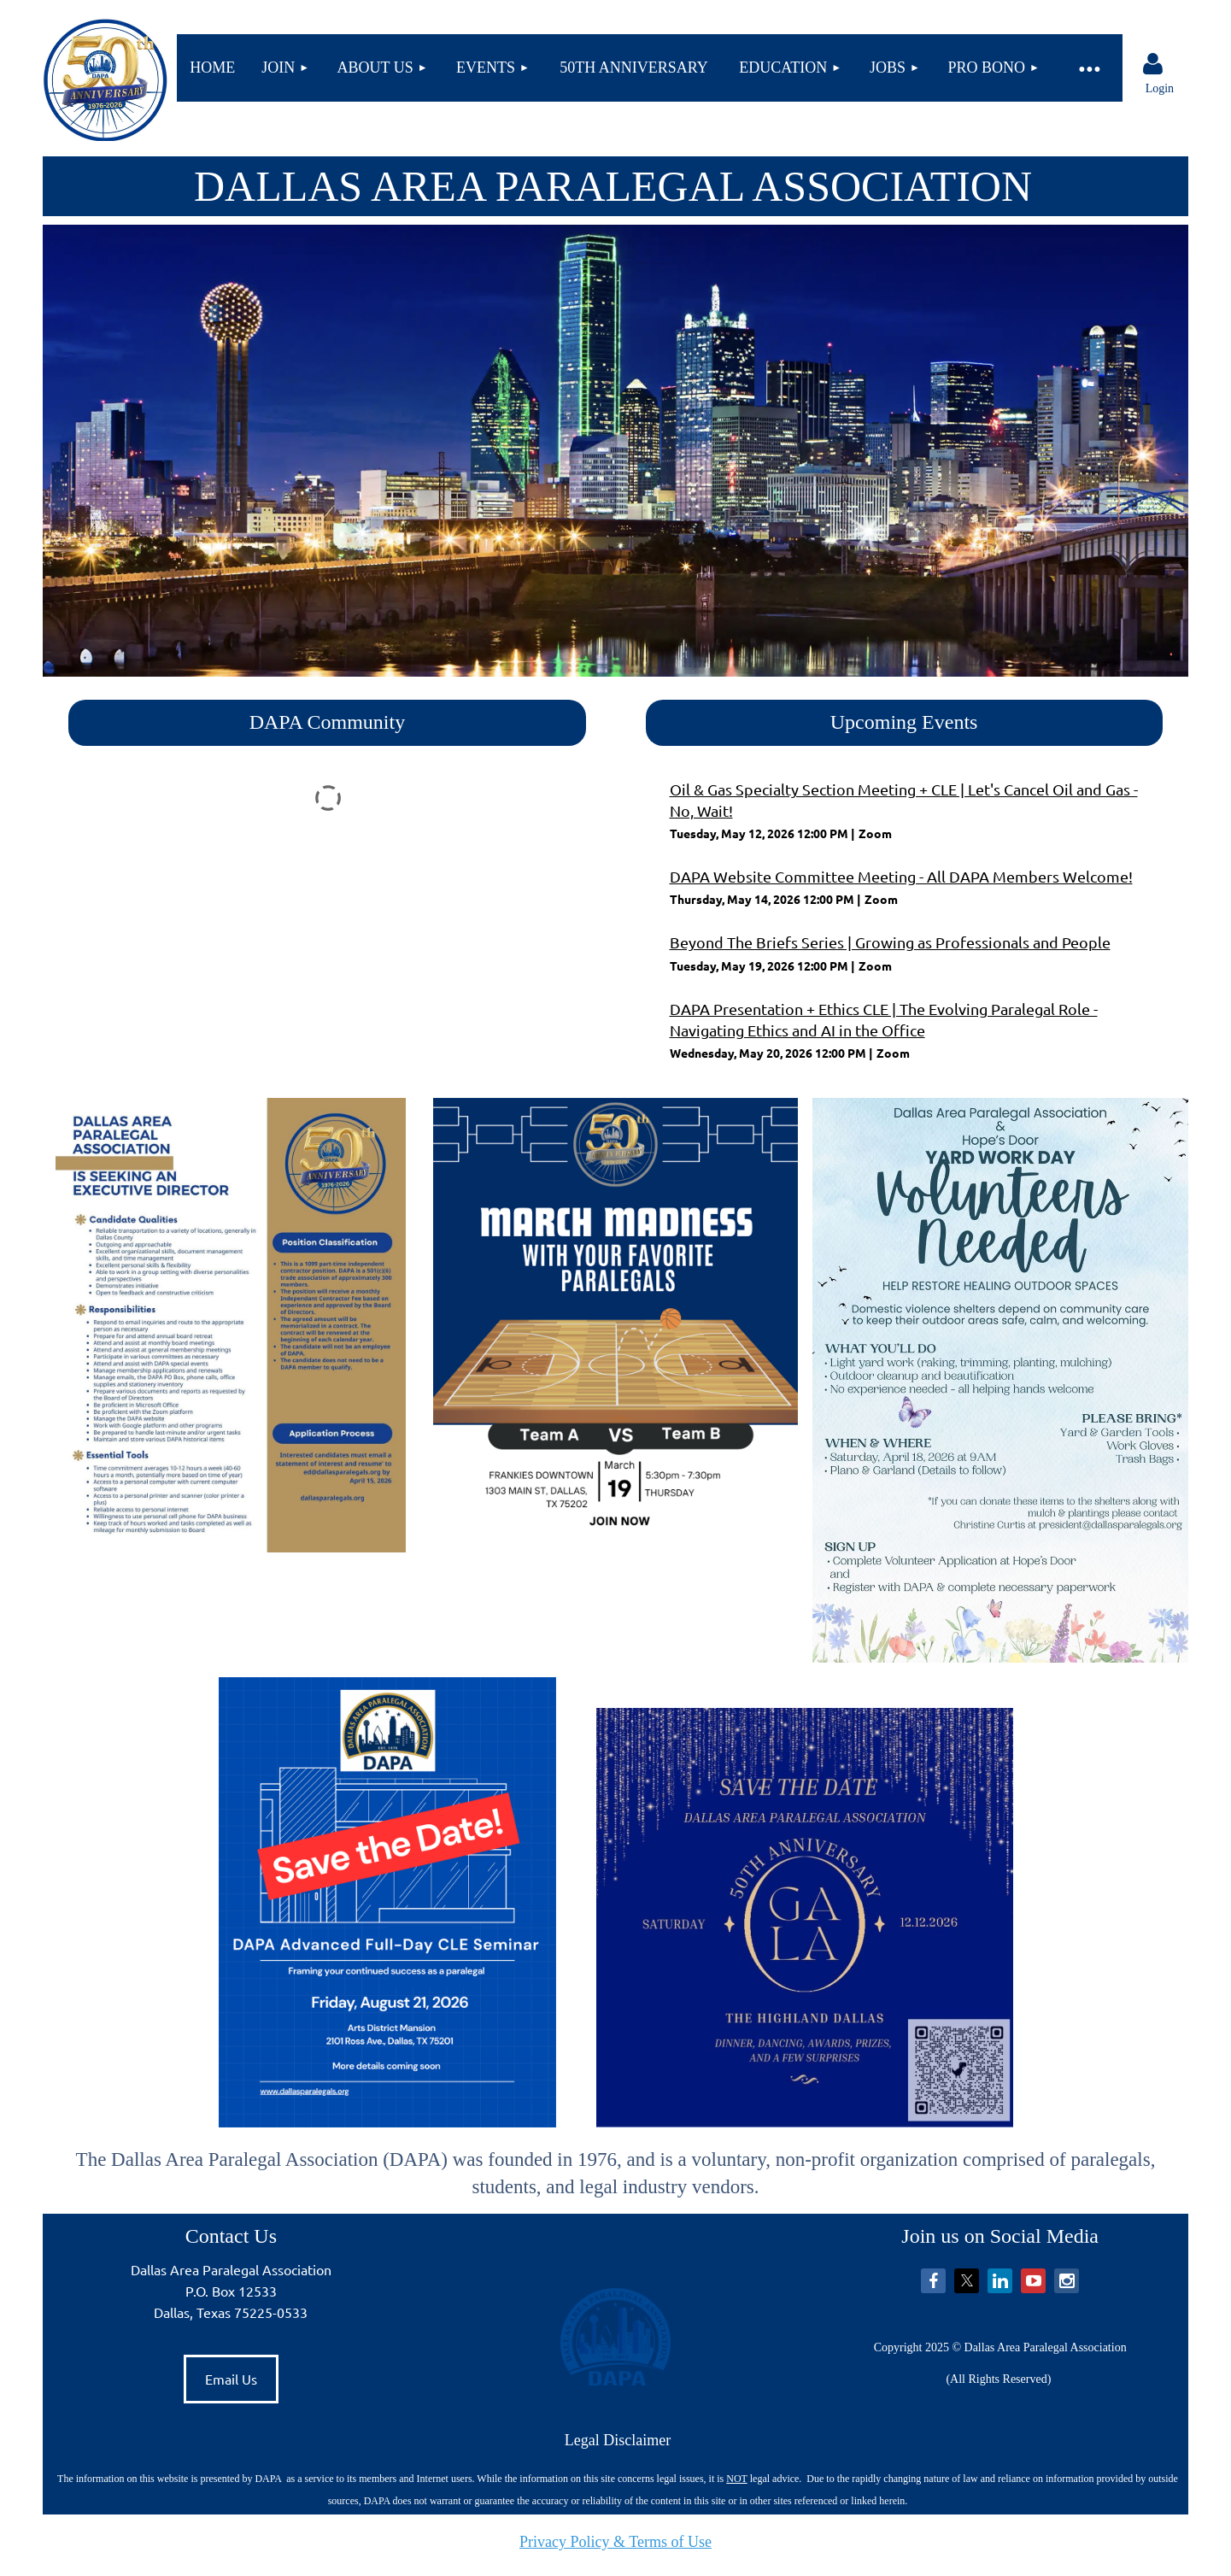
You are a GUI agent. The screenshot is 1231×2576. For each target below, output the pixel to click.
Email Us (231, 2378)
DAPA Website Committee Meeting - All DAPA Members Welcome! (901, 876)
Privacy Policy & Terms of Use (615, 2541)
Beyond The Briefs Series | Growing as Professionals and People (890, 942)
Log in (1152, 64)
